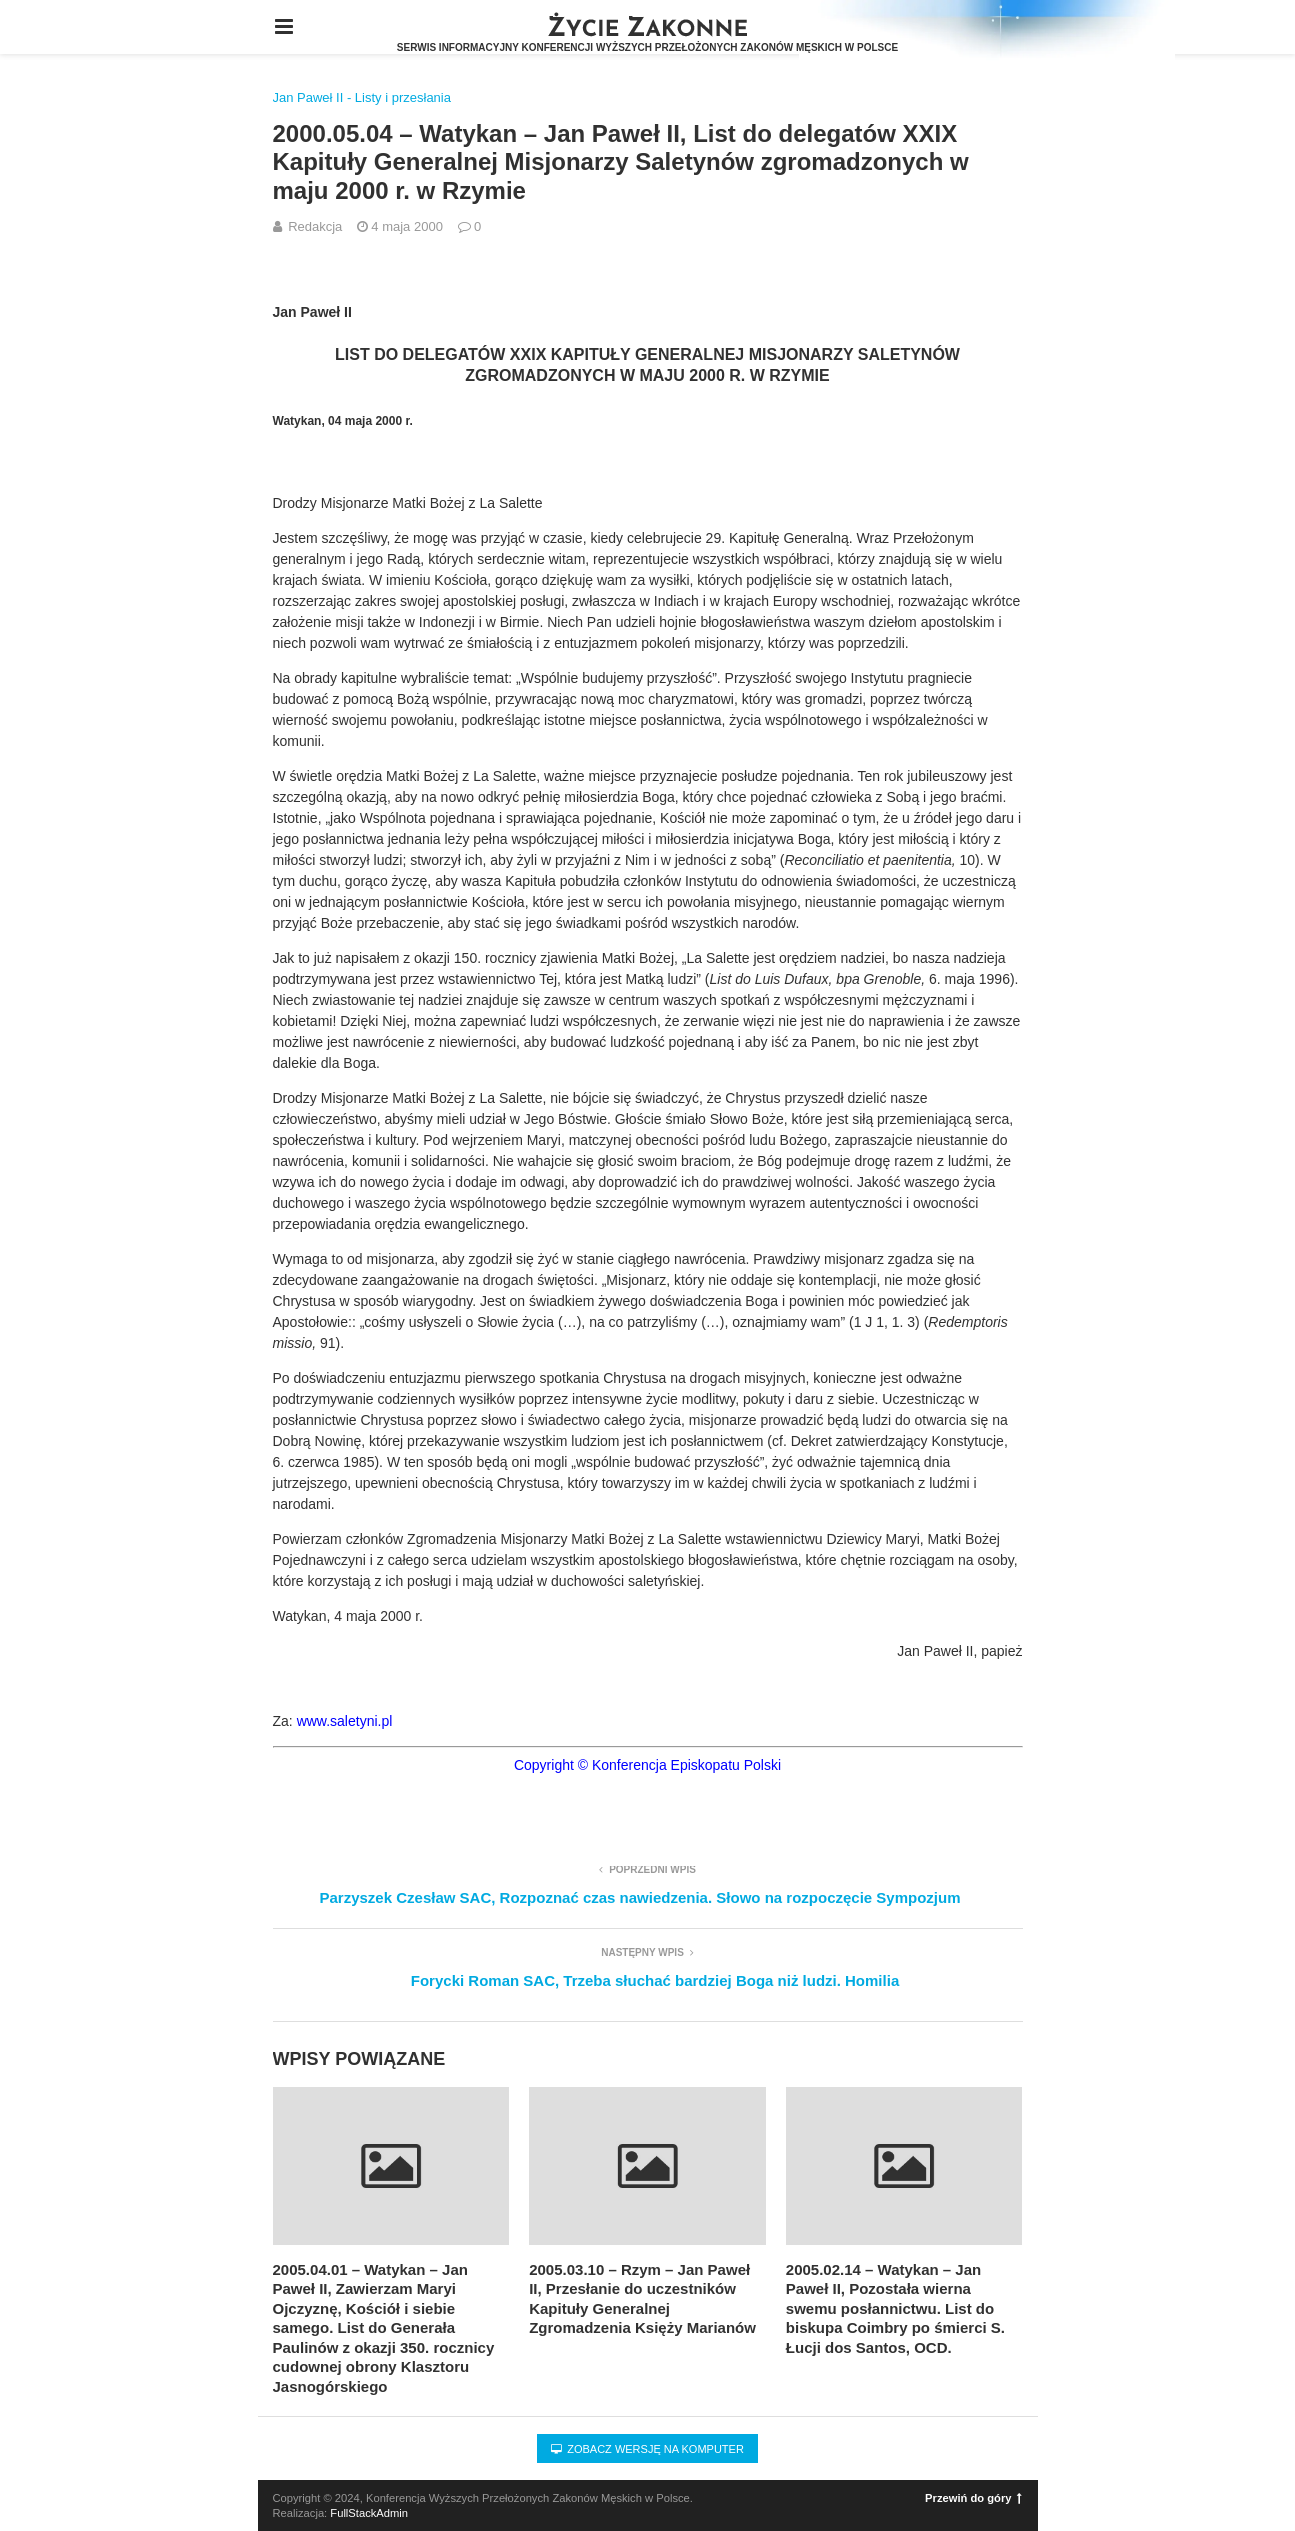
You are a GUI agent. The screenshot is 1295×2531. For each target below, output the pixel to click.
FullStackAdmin (369, 2513)
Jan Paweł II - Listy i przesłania (362, 97)
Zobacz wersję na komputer (647, 2449)
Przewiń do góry (973, 2498)
